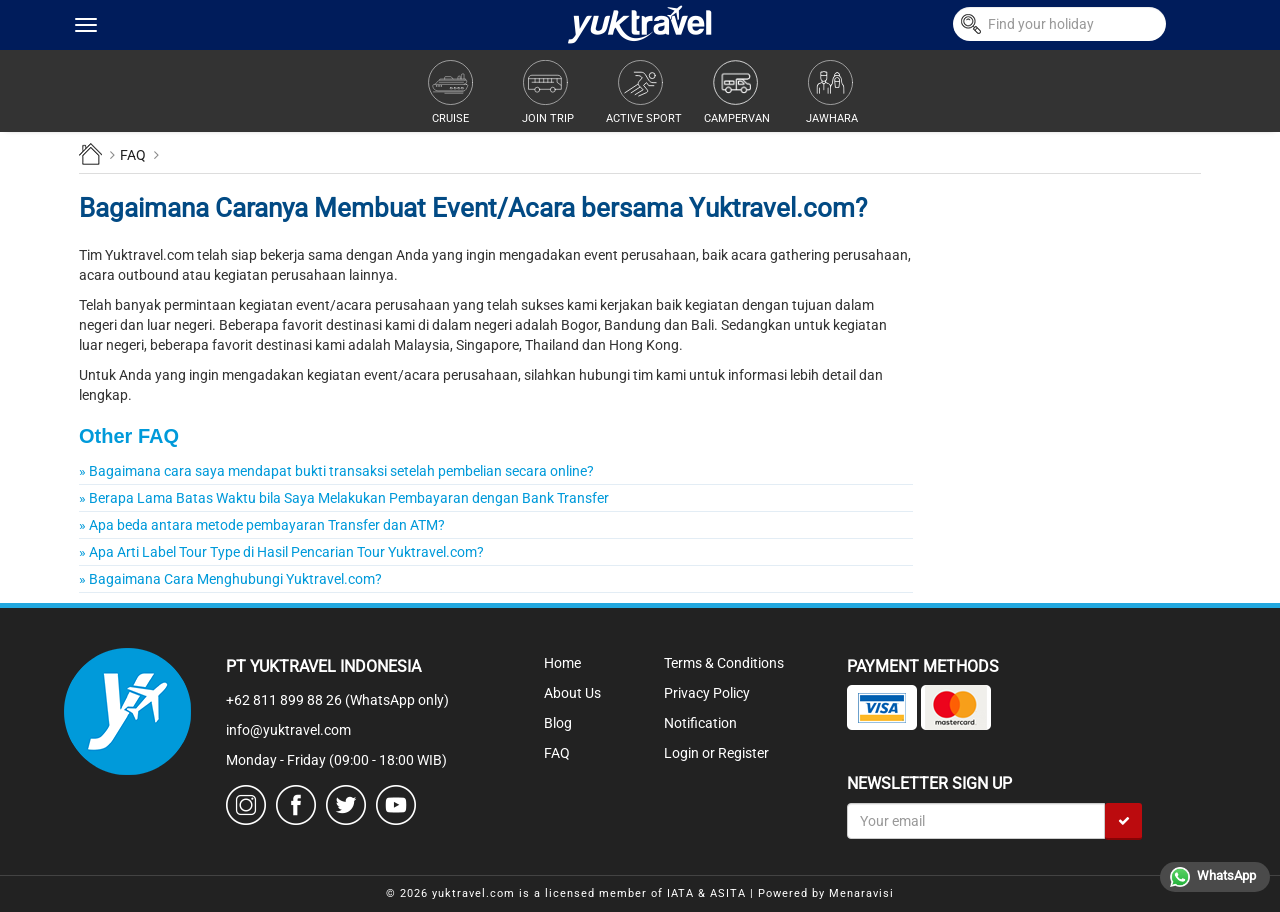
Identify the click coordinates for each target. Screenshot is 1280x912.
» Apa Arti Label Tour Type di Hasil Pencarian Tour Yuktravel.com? (281, 552)
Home (562, 663)
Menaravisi (861, 893)
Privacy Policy (707, 693)
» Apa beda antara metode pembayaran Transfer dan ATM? (262, 525)
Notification (700, 723)
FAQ (557, 753)
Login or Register (716, 753)
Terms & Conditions (724, 663)
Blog (558, 723)
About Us (572, 693)
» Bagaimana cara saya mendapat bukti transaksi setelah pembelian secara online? (336, 471)
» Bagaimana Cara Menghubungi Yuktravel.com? (230, 579)
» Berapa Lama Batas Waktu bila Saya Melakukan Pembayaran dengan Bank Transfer (344, 498)
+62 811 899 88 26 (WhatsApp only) (337, 700)
